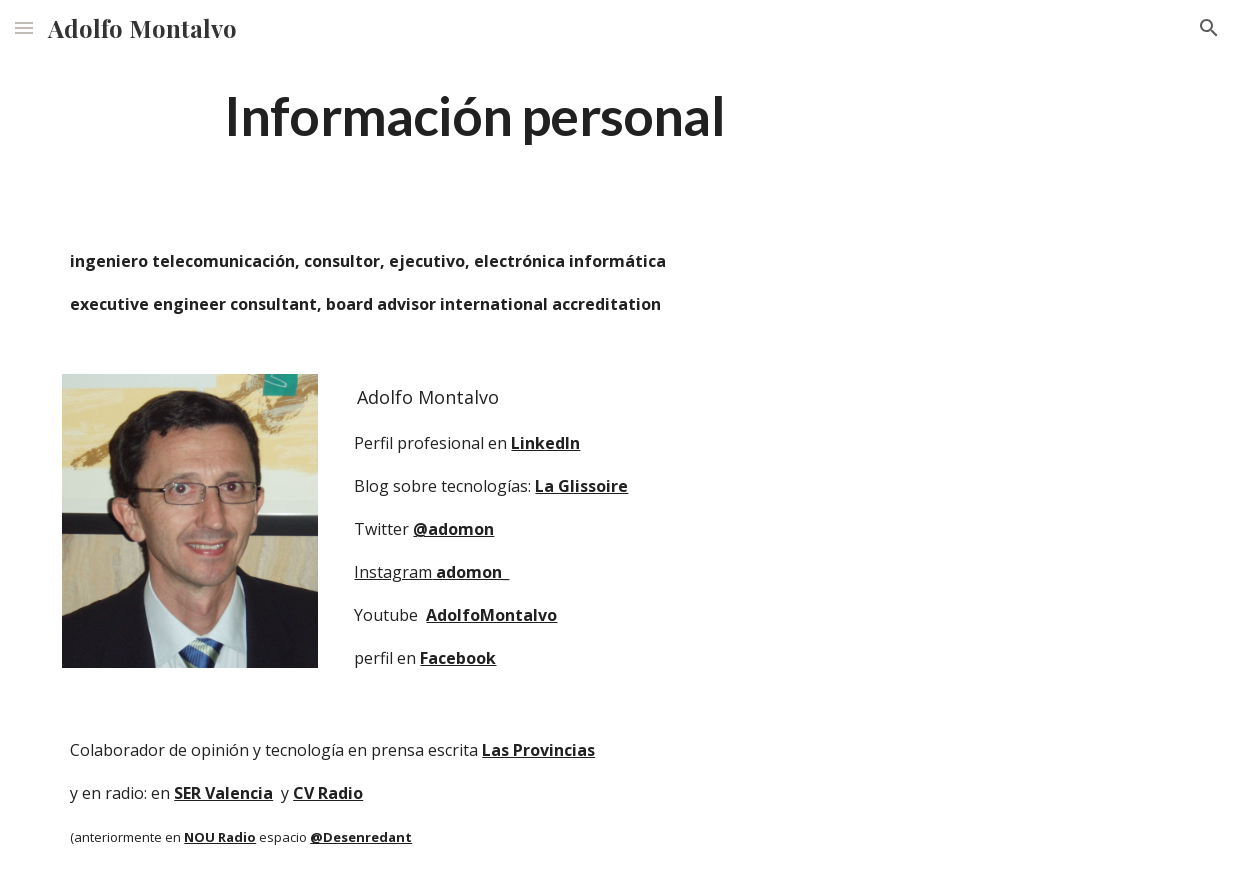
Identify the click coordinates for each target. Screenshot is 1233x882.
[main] (474, 114)
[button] (24, 27)
